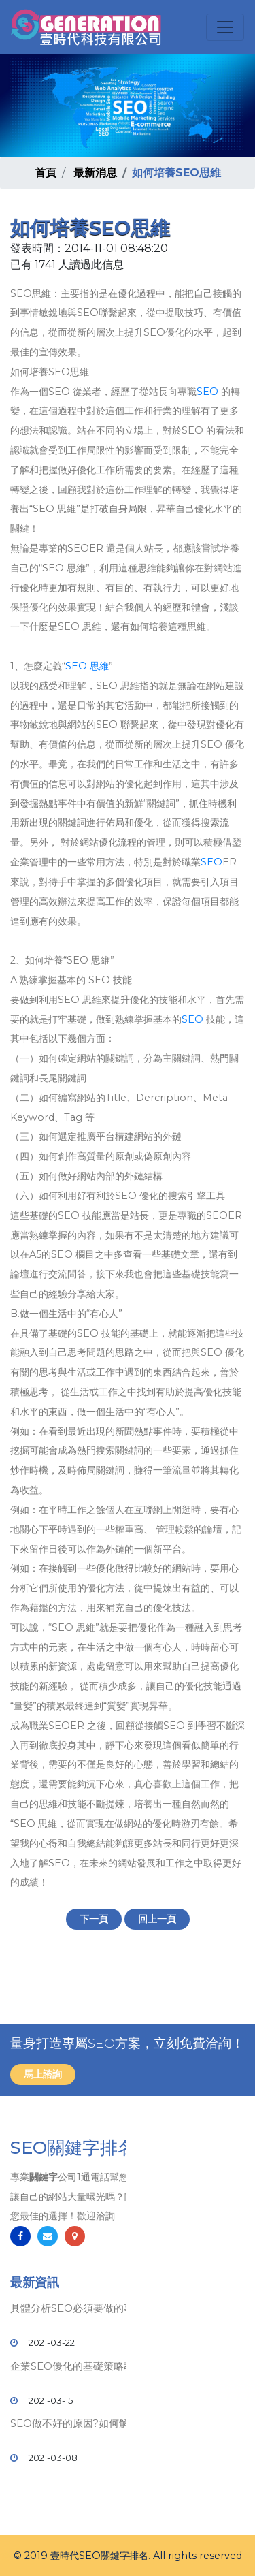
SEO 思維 (87, 666)
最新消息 (95, 172)
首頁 (45, 172)
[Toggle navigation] (225, 27)
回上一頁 (157, 1919)
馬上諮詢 (43, 2074)
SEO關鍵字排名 (72, 2147)
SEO (207, 391)
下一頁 (94, 1919)
